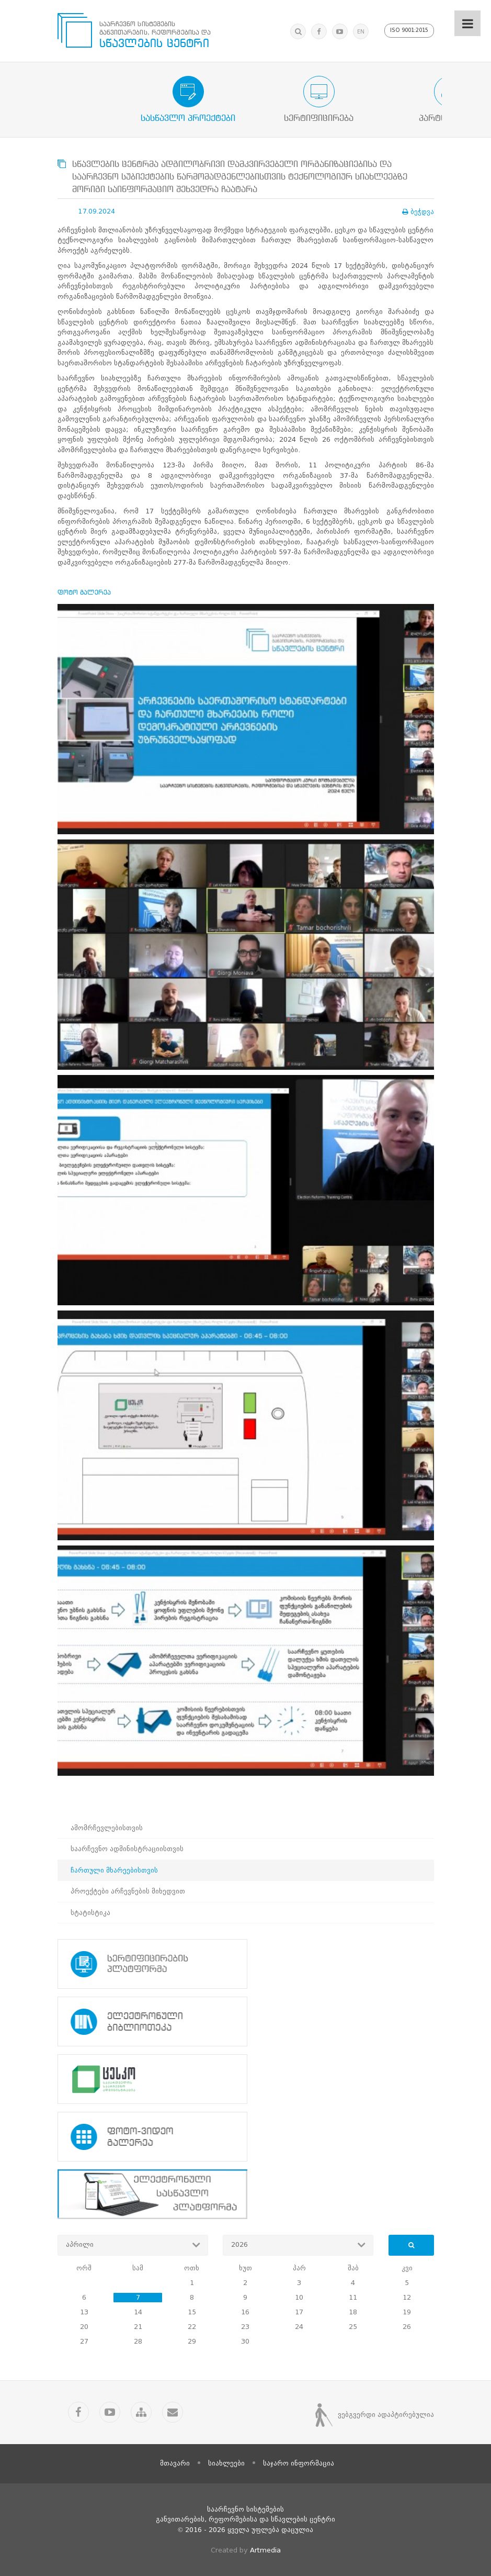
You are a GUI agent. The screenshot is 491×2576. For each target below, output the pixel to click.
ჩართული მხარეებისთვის (114, 1870)
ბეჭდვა (418, 212)
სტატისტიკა (90, 1912)
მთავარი (175, 2463)
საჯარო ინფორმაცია (298, 2463)
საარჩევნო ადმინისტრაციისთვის (127, 1848)
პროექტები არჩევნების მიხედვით (128, 1891)
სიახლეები (226, 2463)
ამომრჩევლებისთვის (107, 1827)
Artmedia (265, 2550)
